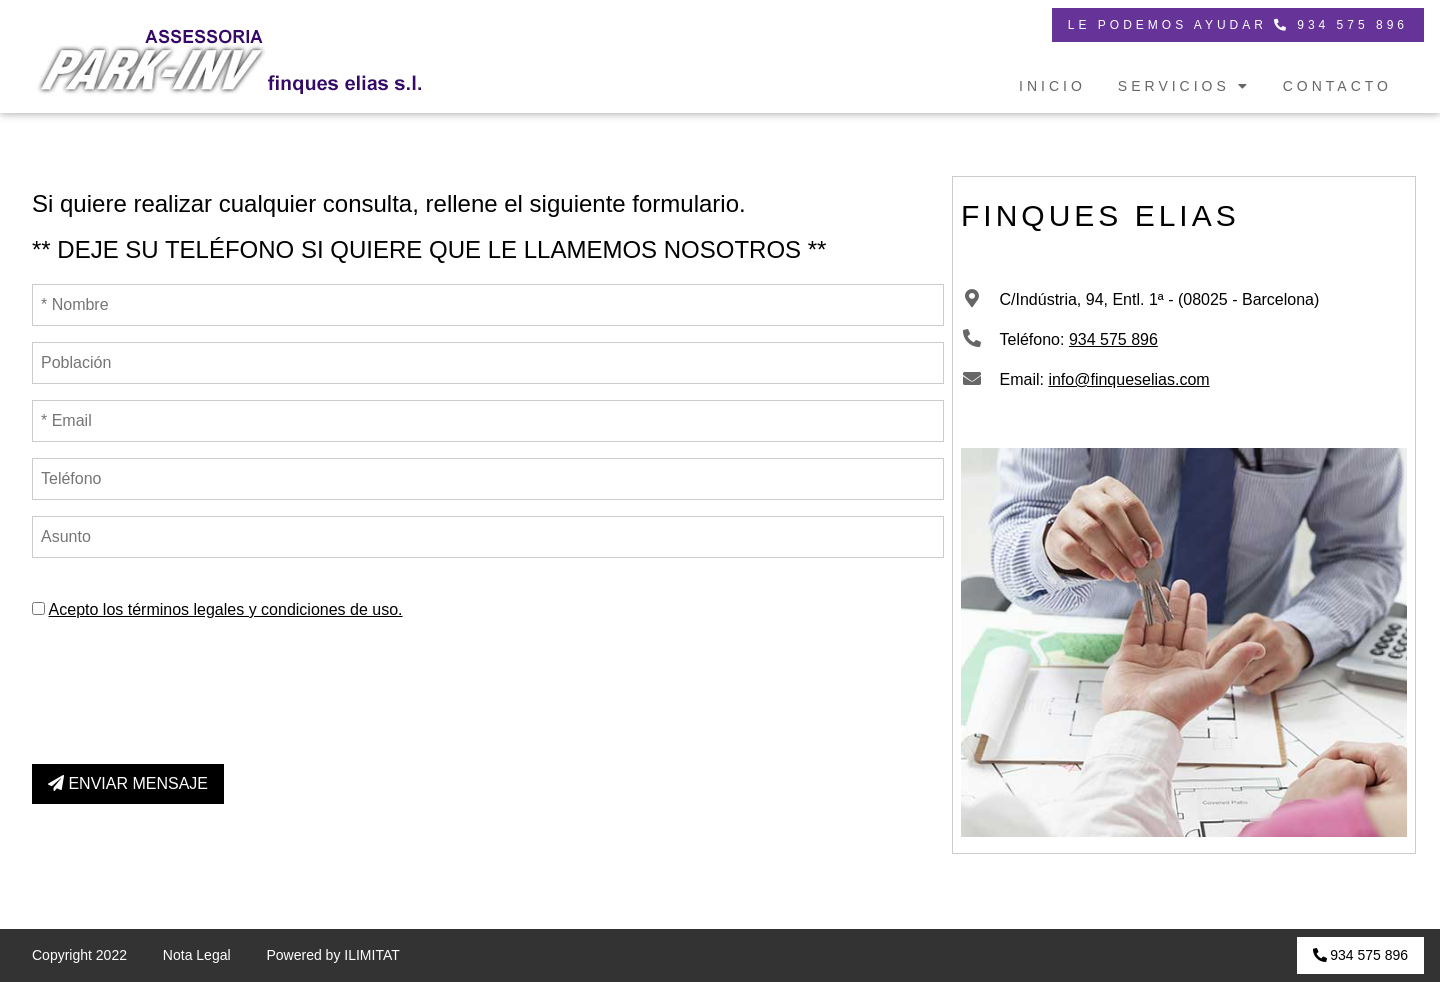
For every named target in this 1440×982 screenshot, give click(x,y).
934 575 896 (1113, 339)
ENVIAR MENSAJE (128, 783)
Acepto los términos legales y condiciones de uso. (226, 609)
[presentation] (184, 685)
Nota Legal (197, 955)
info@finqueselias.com (1128, 379)
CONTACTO (1337, 86)
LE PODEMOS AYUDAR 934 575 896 (1238, 25)
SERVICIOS (1184, 86)
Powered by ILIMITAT (332, 955)
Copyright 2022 (79, 955)
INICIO (1052, 86)
